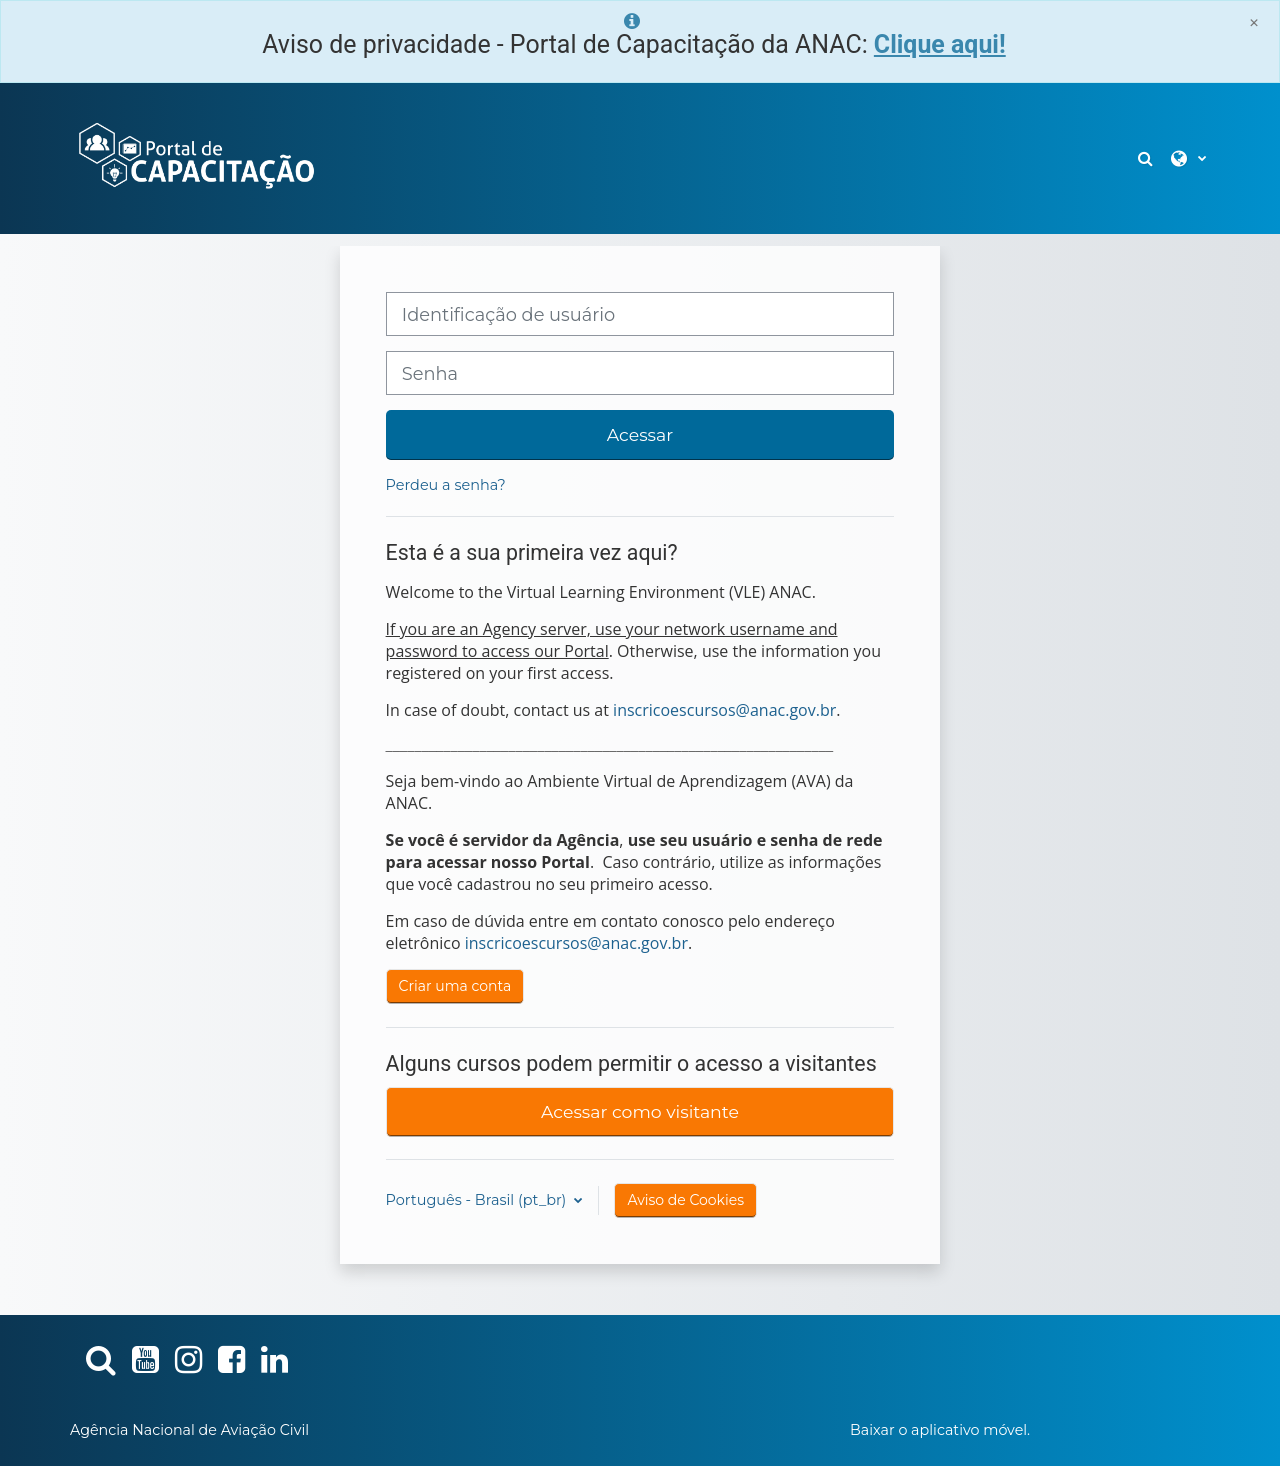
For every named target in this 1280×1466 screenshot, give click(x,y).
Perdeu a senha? (446, 485)
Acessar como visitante (640, 1111)
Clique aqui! (940, 44)
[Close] (1254, 22)
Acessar (640, 434)
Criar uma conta (455, 986)
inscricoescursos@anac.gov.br (724, 710)
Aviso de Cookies (685, 1200)
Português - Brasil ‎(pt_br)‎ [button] (478, 1200)
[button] (1147, 158)
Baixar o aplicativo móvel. (940, 1430)
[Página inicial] (195, 157)
